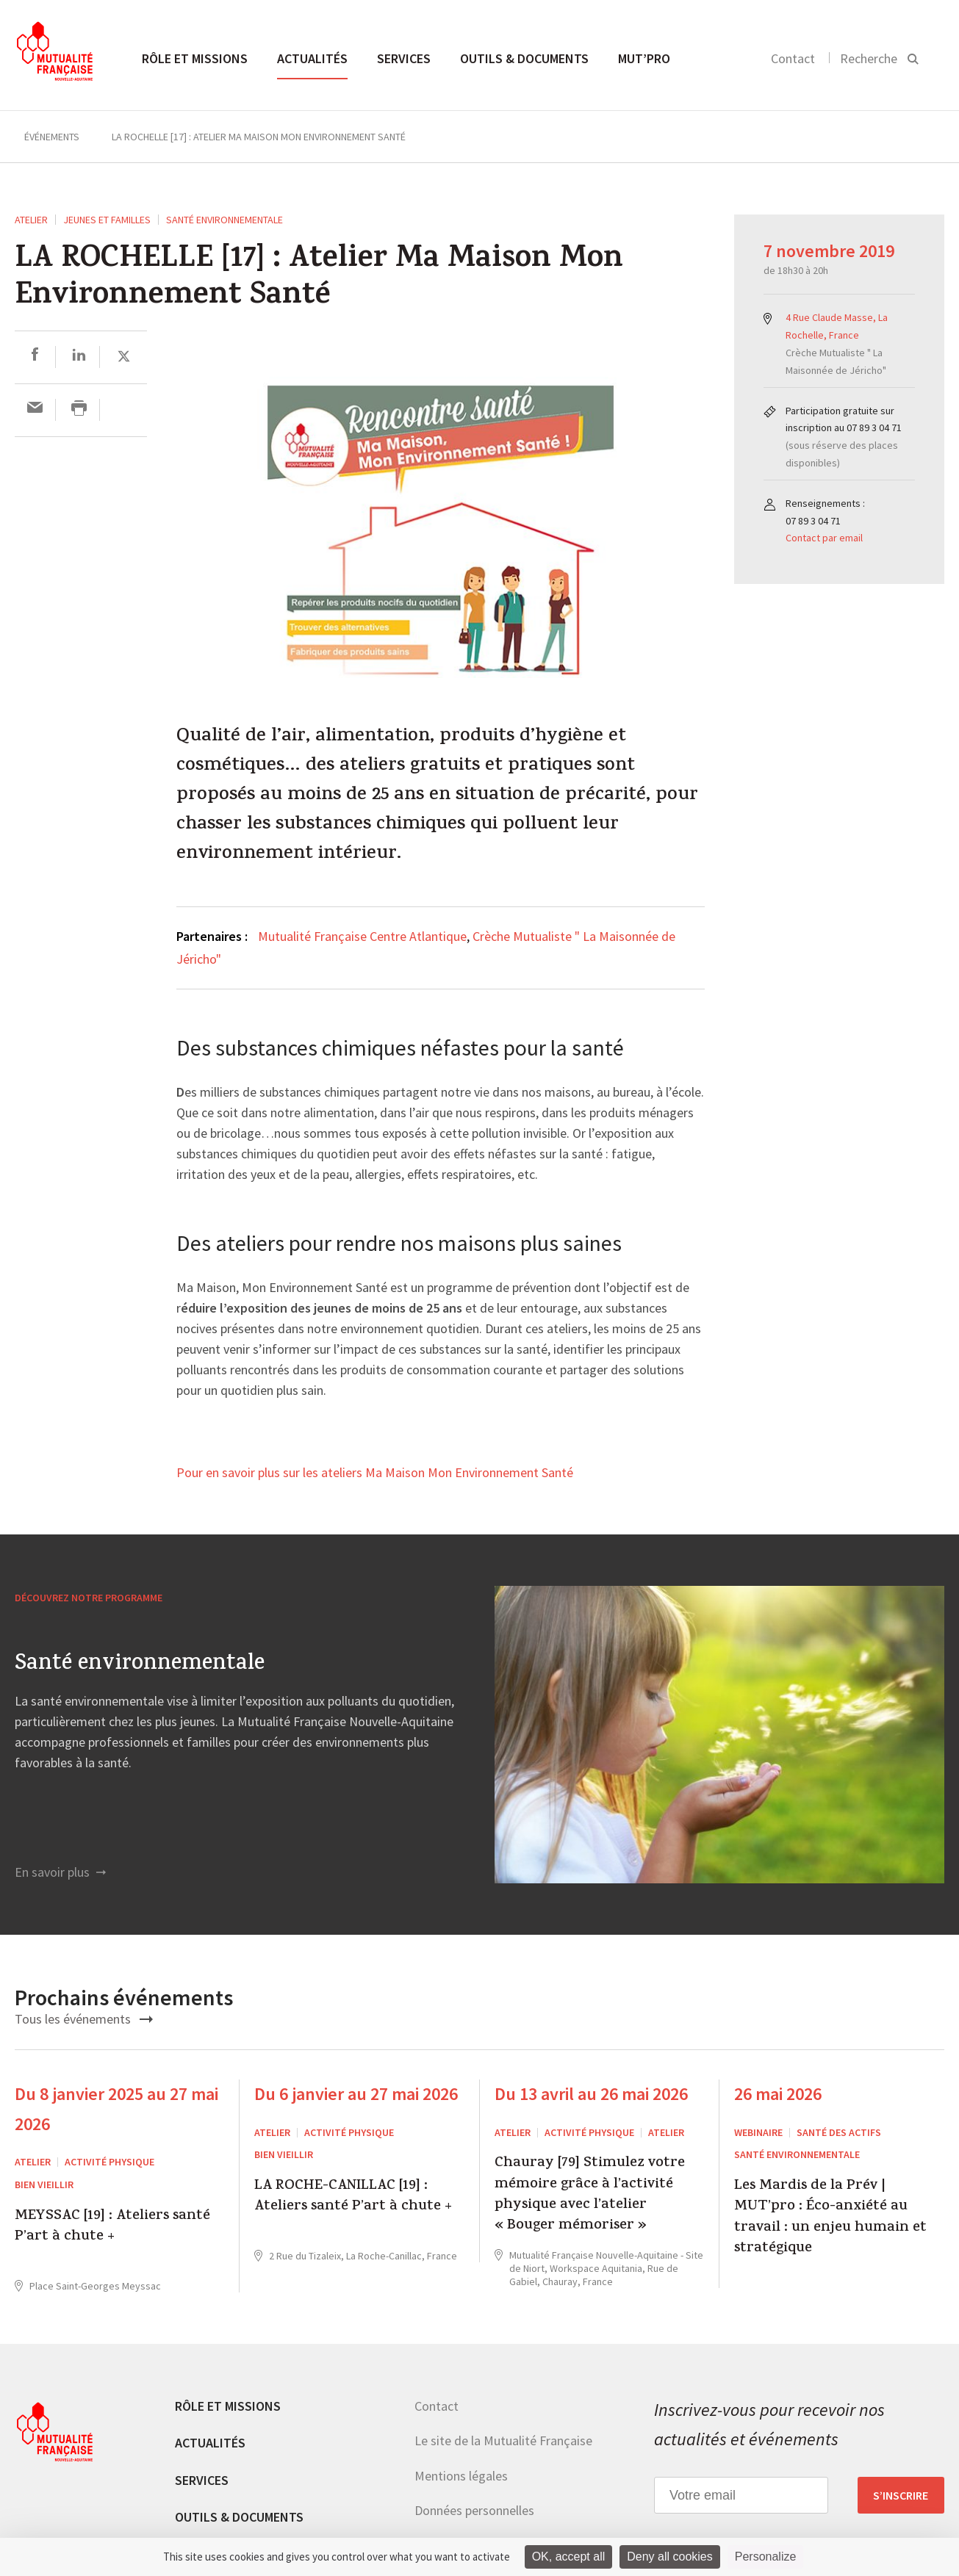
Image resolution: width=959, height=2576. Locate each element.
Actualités (312, 58)
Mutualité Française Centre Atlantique (362, 936)
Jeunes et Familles (107, 219)
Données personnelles (474, 2510)
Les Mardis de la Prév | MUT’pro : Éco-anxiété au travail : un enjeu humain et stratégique (830, 2218)
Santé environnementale (224, 219)
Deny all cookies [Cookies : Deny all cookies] (670, 2556)
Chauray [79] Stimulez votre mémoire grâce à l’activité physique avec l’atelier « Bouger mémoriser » (590, 2195)
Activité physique (109, 2161)
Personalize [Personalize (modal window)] (766, 2556)
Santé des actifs (839, 2132)
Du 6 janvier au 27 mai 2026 (356, 2093)
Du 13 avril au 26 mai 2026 (591, 2093)
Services (404, 58)
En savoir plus (60, 1872)
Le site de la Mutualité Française (503, 2440)
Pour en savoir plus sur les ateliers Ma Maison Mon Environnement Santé (374, 1473)
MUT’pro (644, 58)
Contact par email (824, 537)
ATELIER (31, 219)
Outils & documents (524, 58)
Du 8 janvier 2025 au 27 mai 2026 (116, 2108)
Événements (51, 136)
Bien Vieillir (44, 2184)
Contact (793, 58)
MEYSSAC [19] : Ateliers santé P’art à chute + (112, 2227)
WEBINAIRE (758, 2132)
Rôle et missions (195, 58)
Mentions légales (461, 2475)
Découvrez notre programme (88, 1597)
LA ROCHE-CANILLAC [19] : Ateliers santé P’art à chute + (353, 2197)
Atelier (666, 2132)
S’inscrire (900, 2495)
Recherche (868, 58)
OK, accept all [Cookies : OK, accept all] (569, 2556)
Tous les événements (84, 2018)
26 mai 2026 (778, 2093)
